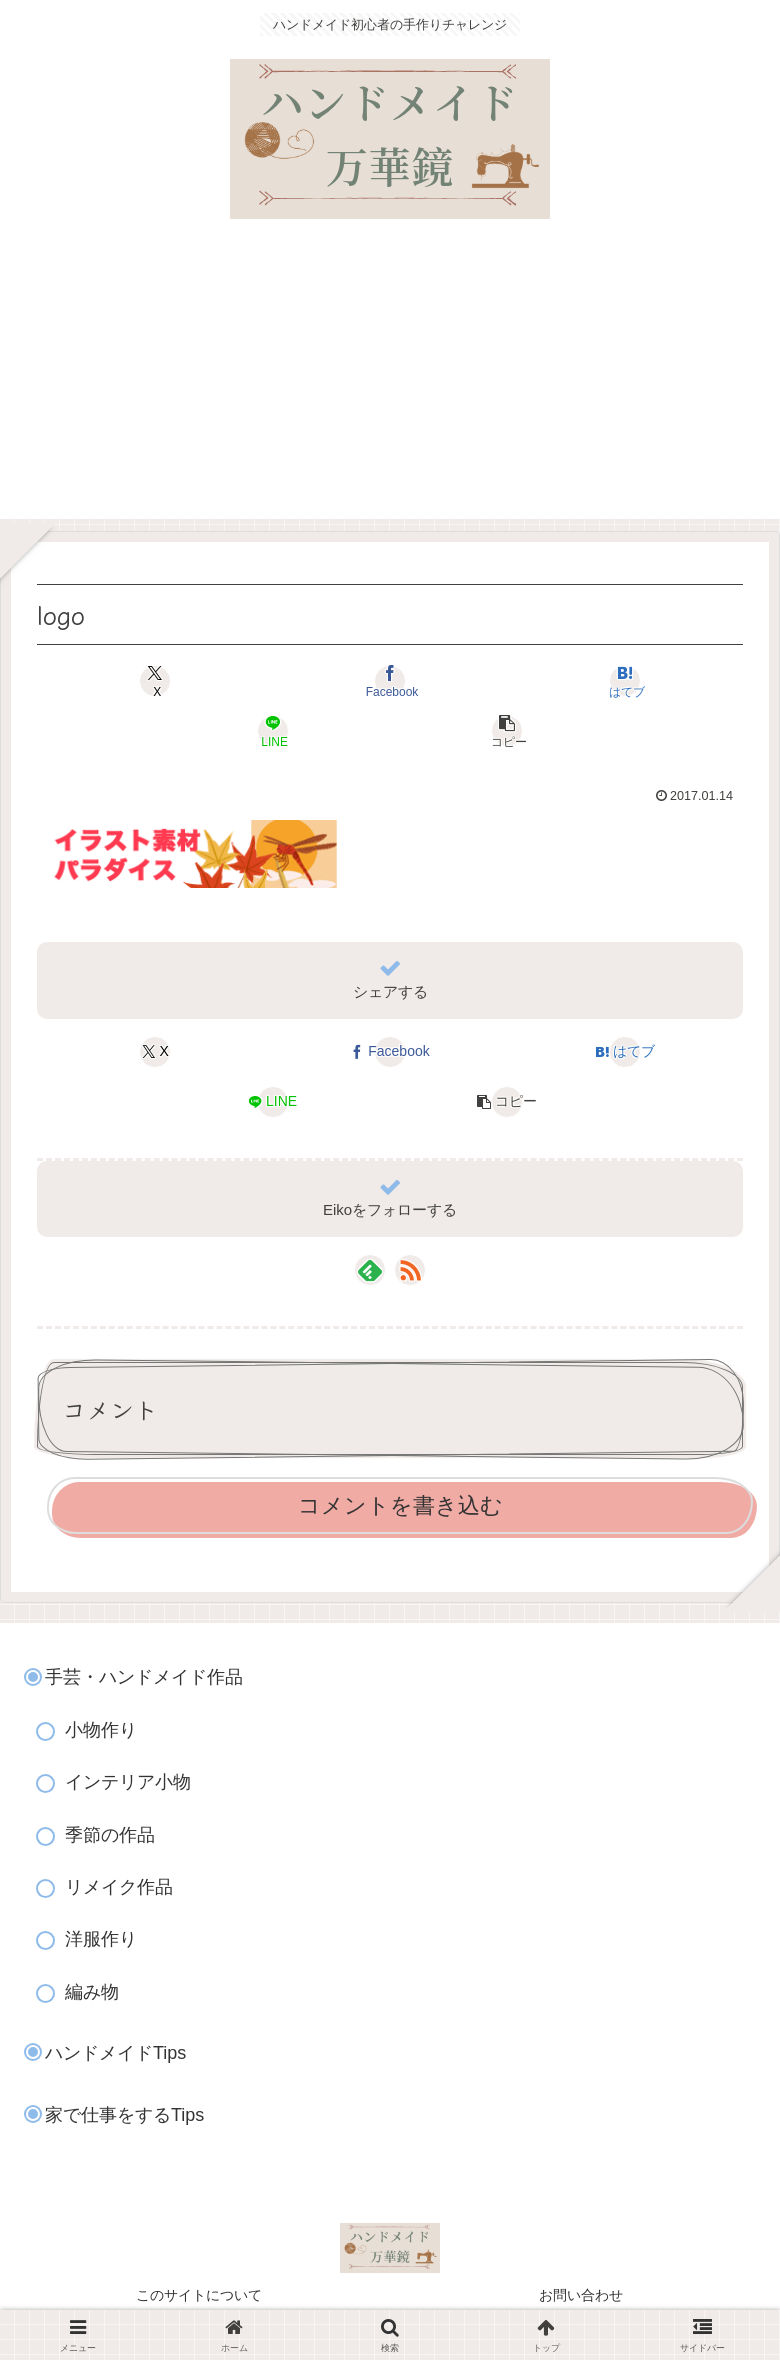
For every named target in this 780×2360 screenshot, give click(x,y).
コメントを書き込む (400, 1505)
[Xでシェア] (155, 681)
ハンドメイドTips (115, 2053)
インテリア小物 (128, 1782)
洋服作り (101, 1939)
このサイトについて (199, 2295)
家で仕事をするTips (124, 2115)
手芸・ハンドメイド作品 (144, 1677)
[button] (507, 731)
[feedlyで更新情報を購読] (370, 1270)
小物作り (101, 1730)
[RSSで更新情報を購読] (410, 1270)
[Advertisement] (390, 379)
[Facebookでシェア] (389, 681)
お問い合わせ (581, 2295)
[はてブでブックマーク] (624, 681)
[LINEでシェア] (272, 731)
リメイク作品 (119, 1887)
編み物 (92, 1992)
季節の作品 (110, 1835)
